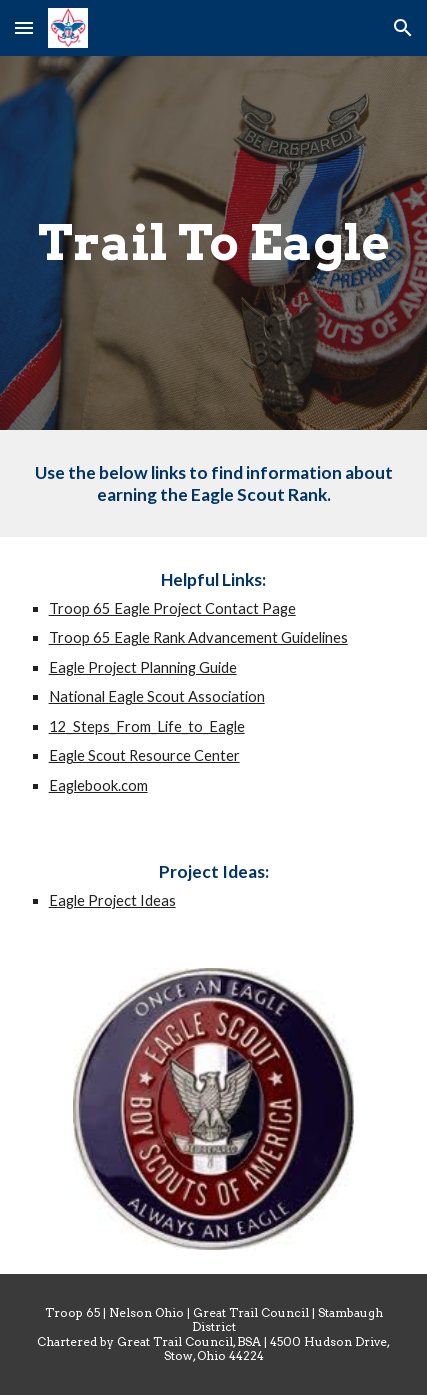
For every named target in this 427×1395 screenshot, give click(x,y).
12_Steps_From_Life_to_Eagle (147, 726)
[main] (214, 243)
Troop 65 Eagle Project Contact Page (172, 608)
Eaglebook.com (98, 785)
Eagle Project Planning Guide (143, 667)
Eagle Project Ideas (112, 900)
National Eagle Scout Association (157, 696)
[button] (24, 27)
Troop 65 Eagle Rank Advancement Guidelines (198, 637)
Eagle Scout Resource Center (144, 755)
